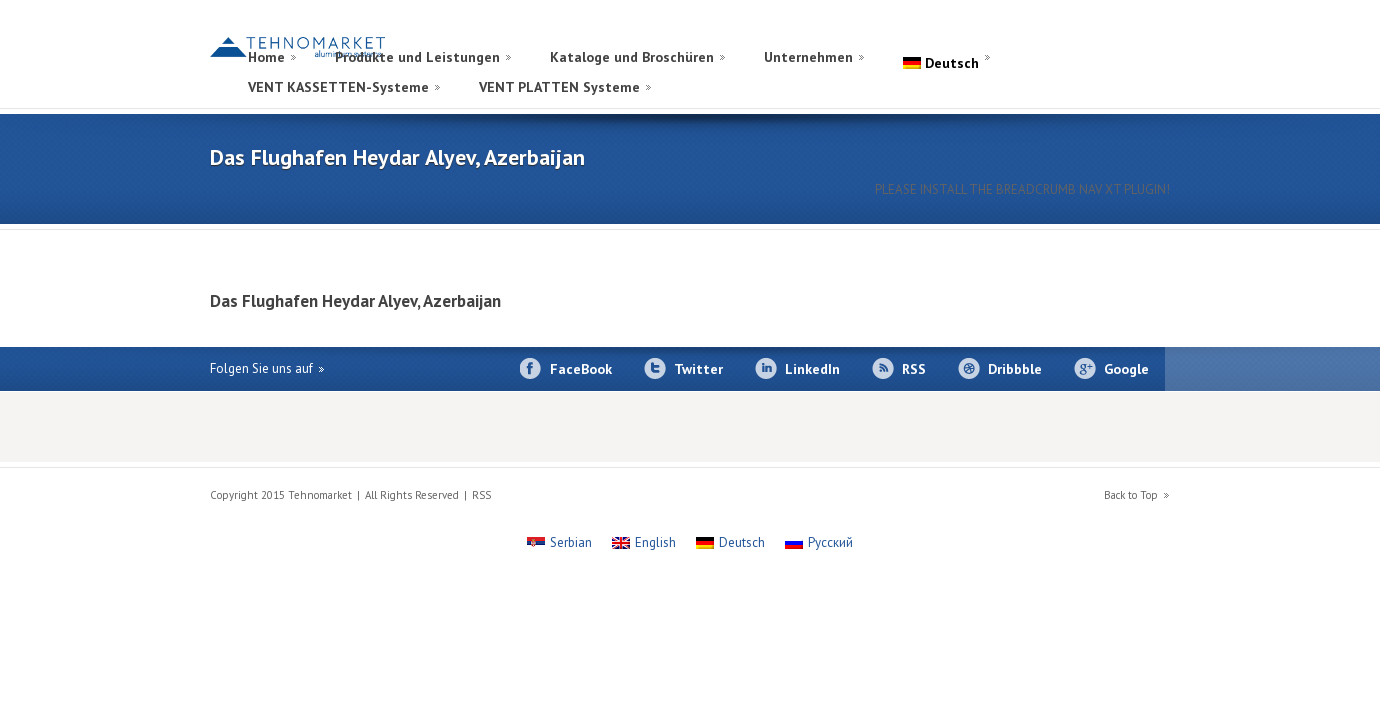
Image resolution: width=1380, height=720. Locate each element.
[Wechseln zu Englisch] (1132, 33)
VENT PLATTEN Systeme (559, 87)
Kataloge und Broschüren (632, 57)
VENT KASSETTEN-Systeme (338, 87)
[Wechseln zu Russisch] (1112, 33)
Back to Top (1131, 495)
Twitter (698, 369)
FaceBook (581, 369)
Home (266, 57)
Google (1126, 369)
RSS (914, 369)
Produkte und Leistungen (417, 57)
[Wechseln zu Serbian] (559, 542)
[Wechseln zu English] (644, 542)
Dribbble (1015, 369)
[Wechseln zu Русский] (819, 542)
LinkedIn (812, 369)
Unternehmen (808, 57)
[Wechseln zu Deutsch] (730, 542)
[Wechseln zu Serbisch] (1152, 33)
